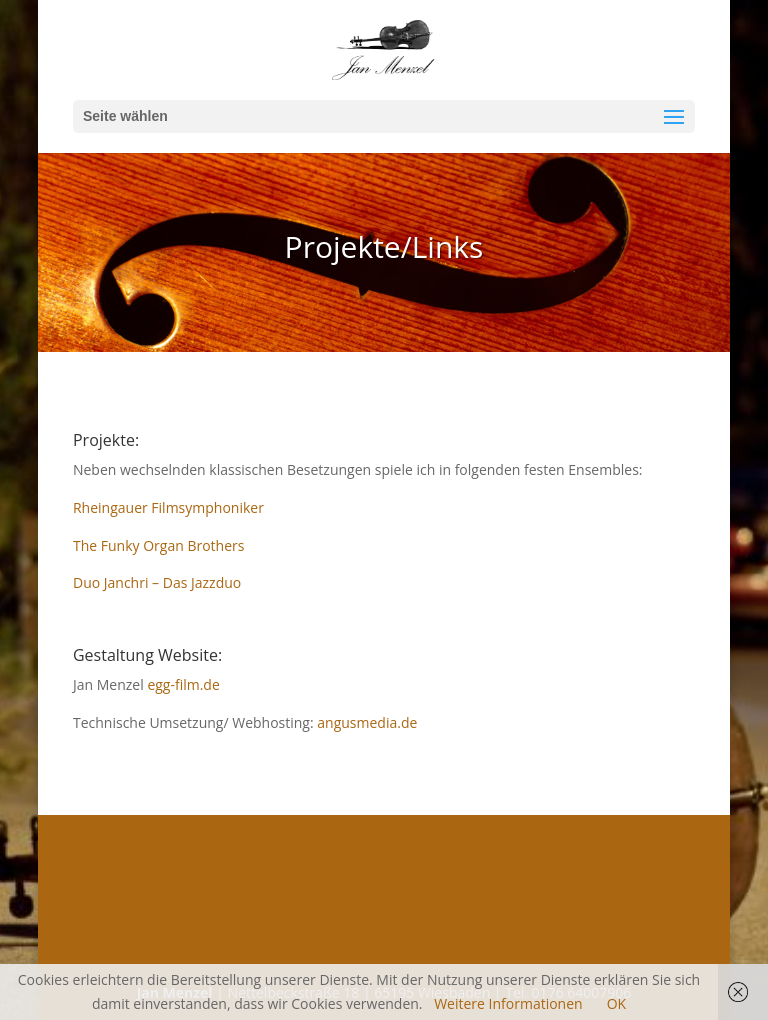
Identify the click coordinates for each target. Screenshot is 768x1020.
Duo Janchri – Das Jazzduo (157, 582)
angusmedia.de (367, 722)
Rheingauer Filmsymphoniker (168, 507)
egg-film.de (183, 684)
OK (616, 1003)
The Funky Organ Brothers (158, 545)
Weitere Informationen (508, 1003)
